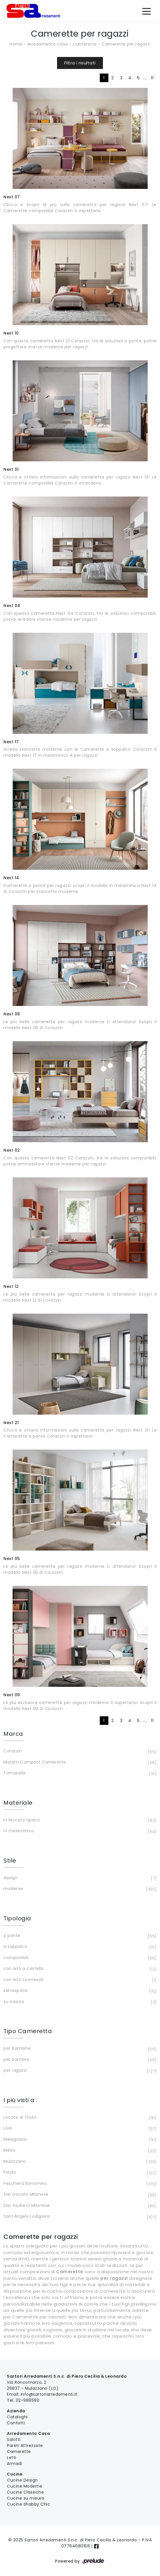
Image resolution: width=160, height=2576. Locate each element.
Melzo (79, 2150)
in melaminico (79, 1831)
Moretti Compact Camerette (79, 1762)
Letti (11, 2457)
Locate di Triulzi (79, 2117)
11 (152, 78)
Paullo (79, 2172)
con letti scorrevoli (79, 1980)
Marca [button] (13, 1734)
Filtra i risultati (80, 63)
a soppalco (79, 1947)
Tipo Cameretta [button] (27, 2031)
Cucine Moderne (24, 2486)
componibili (79, 1958)
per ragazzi (79, 2070)
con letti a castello (79, 1969)
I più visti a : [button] (20, 2100)
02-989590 (28, 2400)
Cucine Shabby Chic (28, 2504)
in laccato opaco (79, 1820)
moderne (79, 1889)
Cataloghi (17, 2417)
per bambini (79, 2060)
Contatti (16, 2423)
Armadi (14, 2463)
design (79, 1878)
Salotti (14, 2439)
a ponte (79, 1936)
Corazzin (79, 1751)
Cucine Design (22, 2480)
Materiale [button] (18, 1803)
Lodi (79, 2128)
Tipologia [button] (17, 1918)
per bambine (79, 2048)
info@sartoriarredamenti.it (49, 2394)
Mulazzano (79, 2161)
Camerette (85, 44)
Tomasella (79, 1773)
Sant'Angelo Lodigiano (79, 2216)
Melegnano (79, 2139)
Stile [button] (9, 1861)
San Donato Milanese (79, 2194)
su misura (79, 2002)
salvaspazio (79, 1991)
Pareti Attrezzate (25, 2445)
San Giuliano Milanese (79, 2206)
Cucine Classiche (25, 2492)
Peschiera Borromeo (79, 2183)
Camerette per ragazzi (126, 44)
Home (15, 44)
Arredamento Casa (47, 44)
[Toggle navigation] (146, 11)
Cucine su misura (25, 2498)
